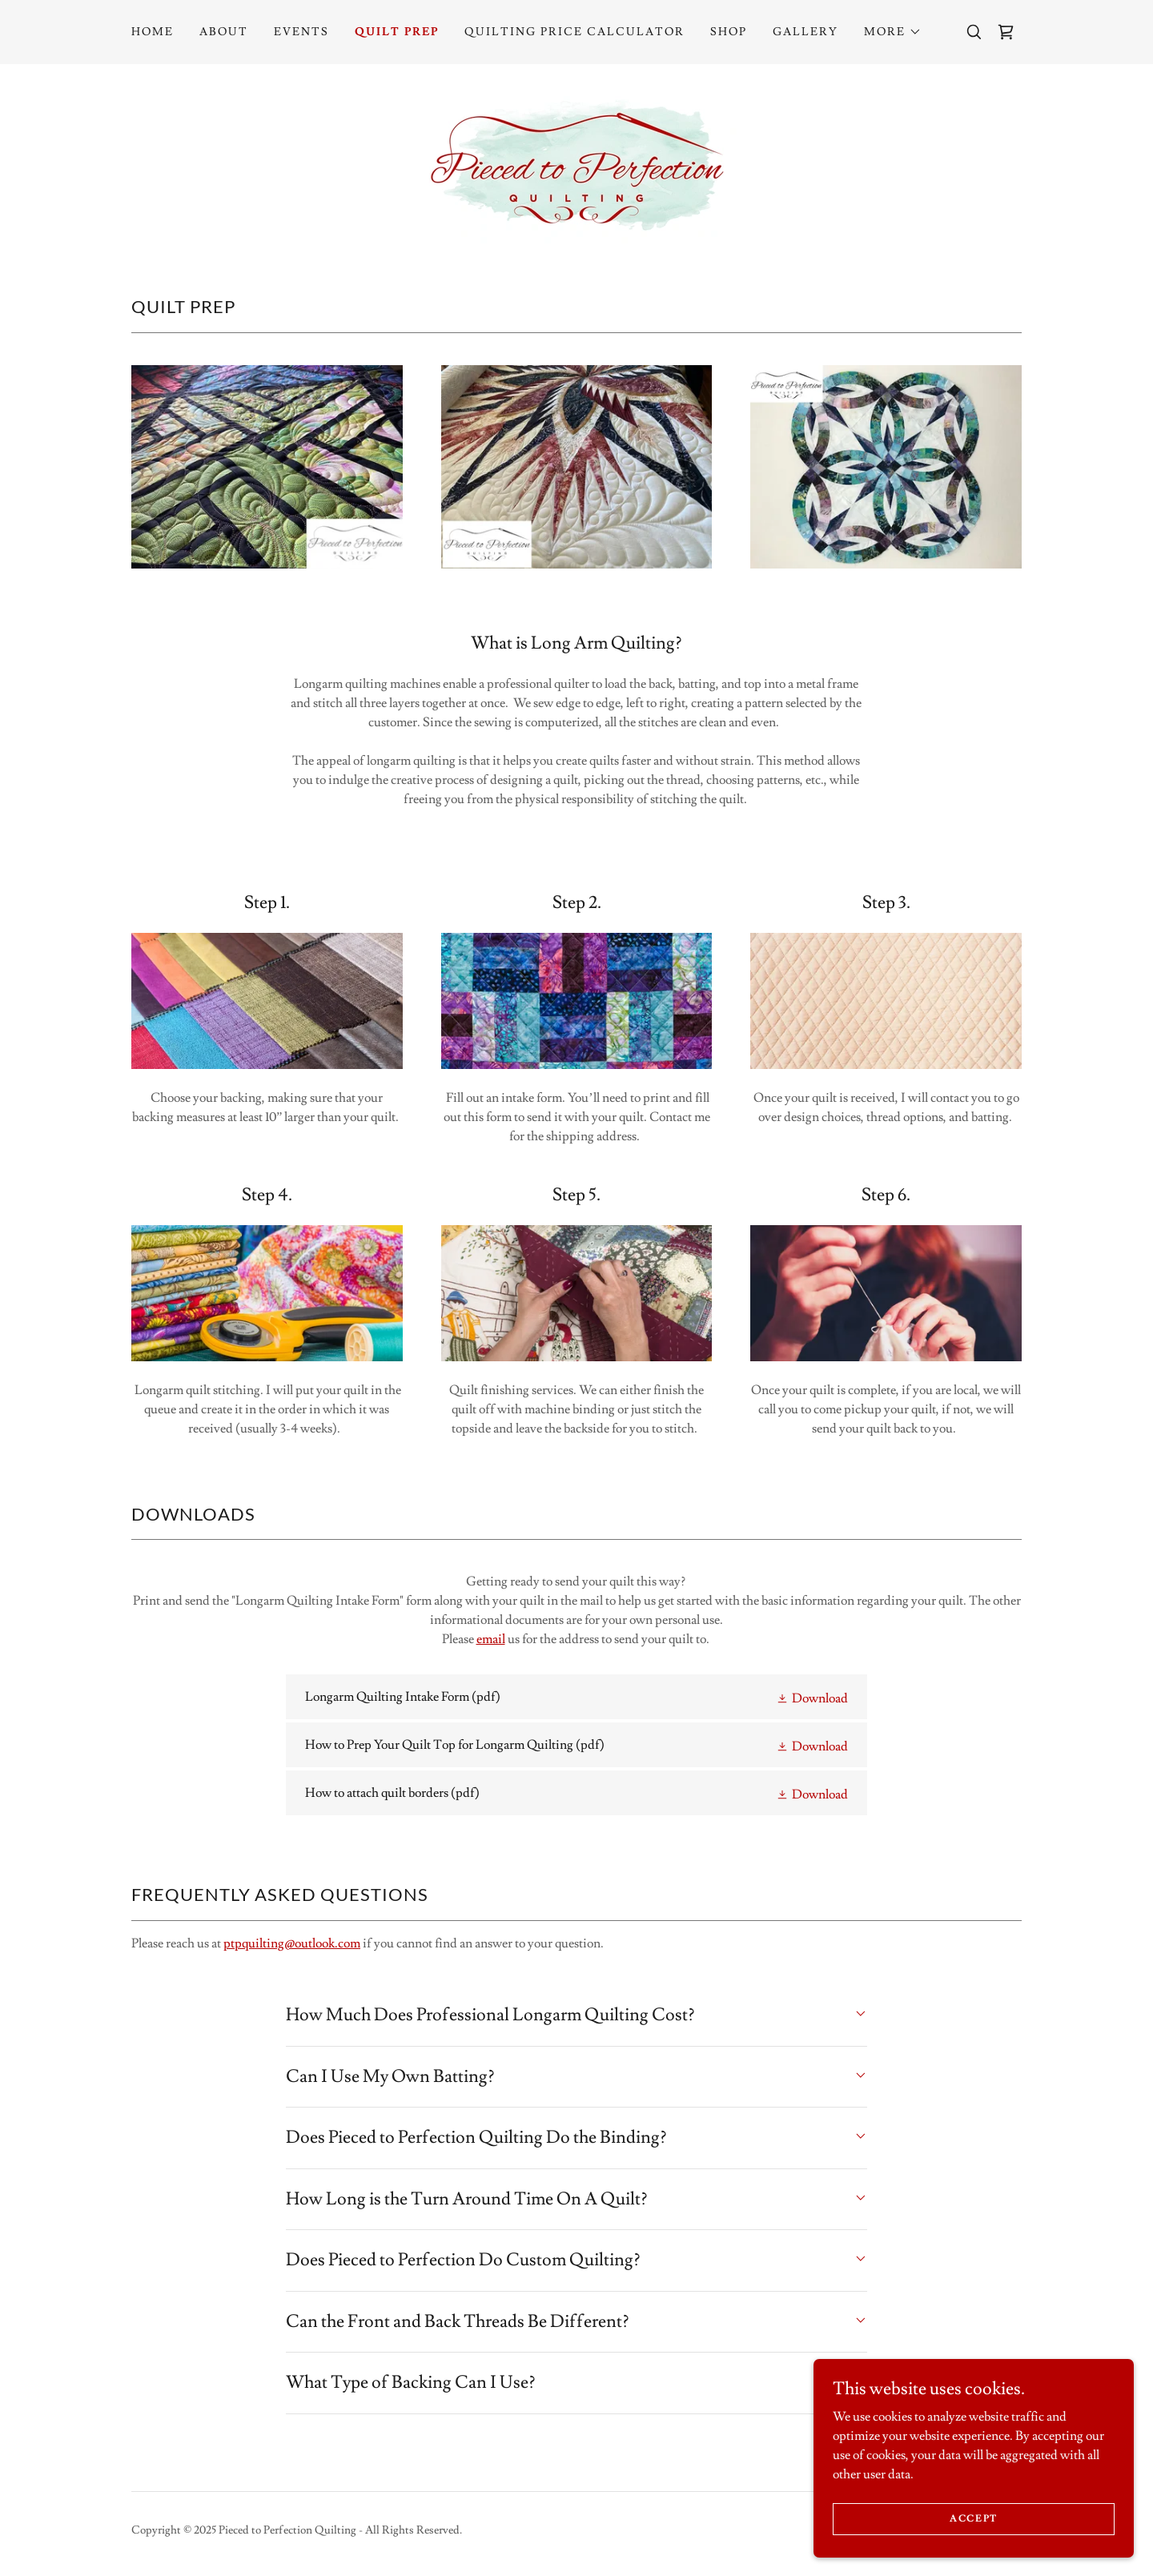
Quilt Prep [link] (397, 32)
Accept (974, 2519)
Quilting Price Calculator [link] (574, 32)
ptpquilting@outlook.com (291, 1943)
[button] (893, 32)
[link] (1006, 32)
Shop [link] (728, 32)
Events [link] (301, 32)
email (490, 1639)
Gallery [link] (805, 32)
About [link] (223, 32)
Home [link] (152, 32)
